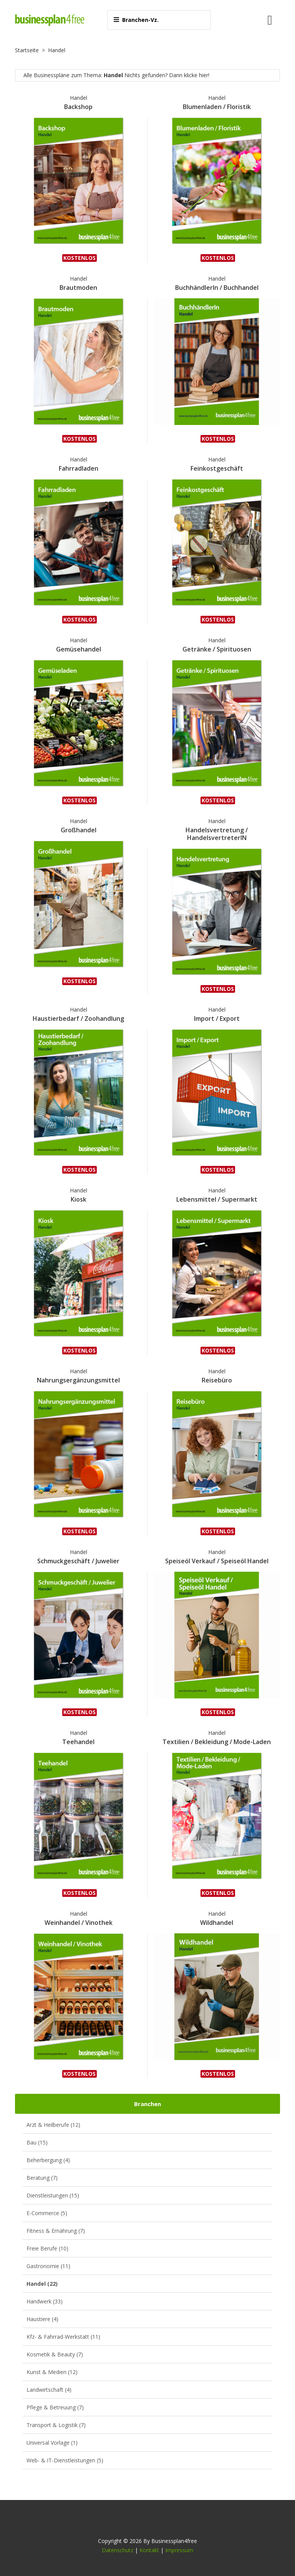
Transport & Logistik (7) (56, 2425)
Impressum (179, 2550)
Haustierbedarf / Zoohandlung (78, 1018)
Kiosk (78, 1199)
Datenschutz (117, 2550)
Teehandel (78, 1742)
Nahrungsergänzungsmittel (78, 1380)
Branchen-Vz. (136, 19)
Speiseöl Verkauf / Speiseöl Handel (216, 1561)
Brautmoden (78, 287)
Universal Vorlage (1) (52, 2442)
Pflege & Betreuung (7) (55, 2407)
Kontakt (149, 2550)
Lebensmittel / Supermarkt (216, 1199)
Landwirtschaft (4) (49, 2389)
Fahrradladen (78, 468)
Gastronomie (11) (48, 2266)
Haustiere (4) (42, 2319)
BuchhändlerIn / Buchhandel (217, 287)
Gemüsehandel (78, 649)
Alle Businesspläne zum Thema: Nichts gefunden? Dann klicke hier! (116, 75)
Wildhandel (216, 1922)
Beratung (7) (42, 2177)
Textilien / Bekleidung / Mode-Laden (216, 1742)
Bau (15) (37, 2142)
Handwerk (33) (45, 2301)
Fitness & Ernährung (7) (56, 2230)
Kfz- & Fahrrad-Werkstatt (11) (63, 2336)
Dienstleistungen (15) (53, 2195)
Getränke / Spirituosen (216, 649)
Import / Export (217, 1018)
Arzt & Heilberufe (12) (53, 2124)
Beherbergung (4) (48, 2160)
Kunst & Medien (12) (52, 2372)
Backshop (78, 107)
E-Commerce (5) (47, 2213)
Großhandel (78, 830)
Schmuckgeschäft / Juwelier (78, 1561)
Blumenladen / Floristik (217, 107)
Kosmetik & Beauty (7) (55, 2354)
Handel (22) (42, 2283)
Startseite (27, 50)
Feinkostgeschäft (217, 468)
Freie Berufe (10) (47, 2248)
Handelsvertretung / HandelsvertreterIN (217, 834)
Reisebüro (217, 1380)
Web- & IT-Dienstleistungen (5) (65, 2460)
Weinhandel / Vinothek (79, 1922)
